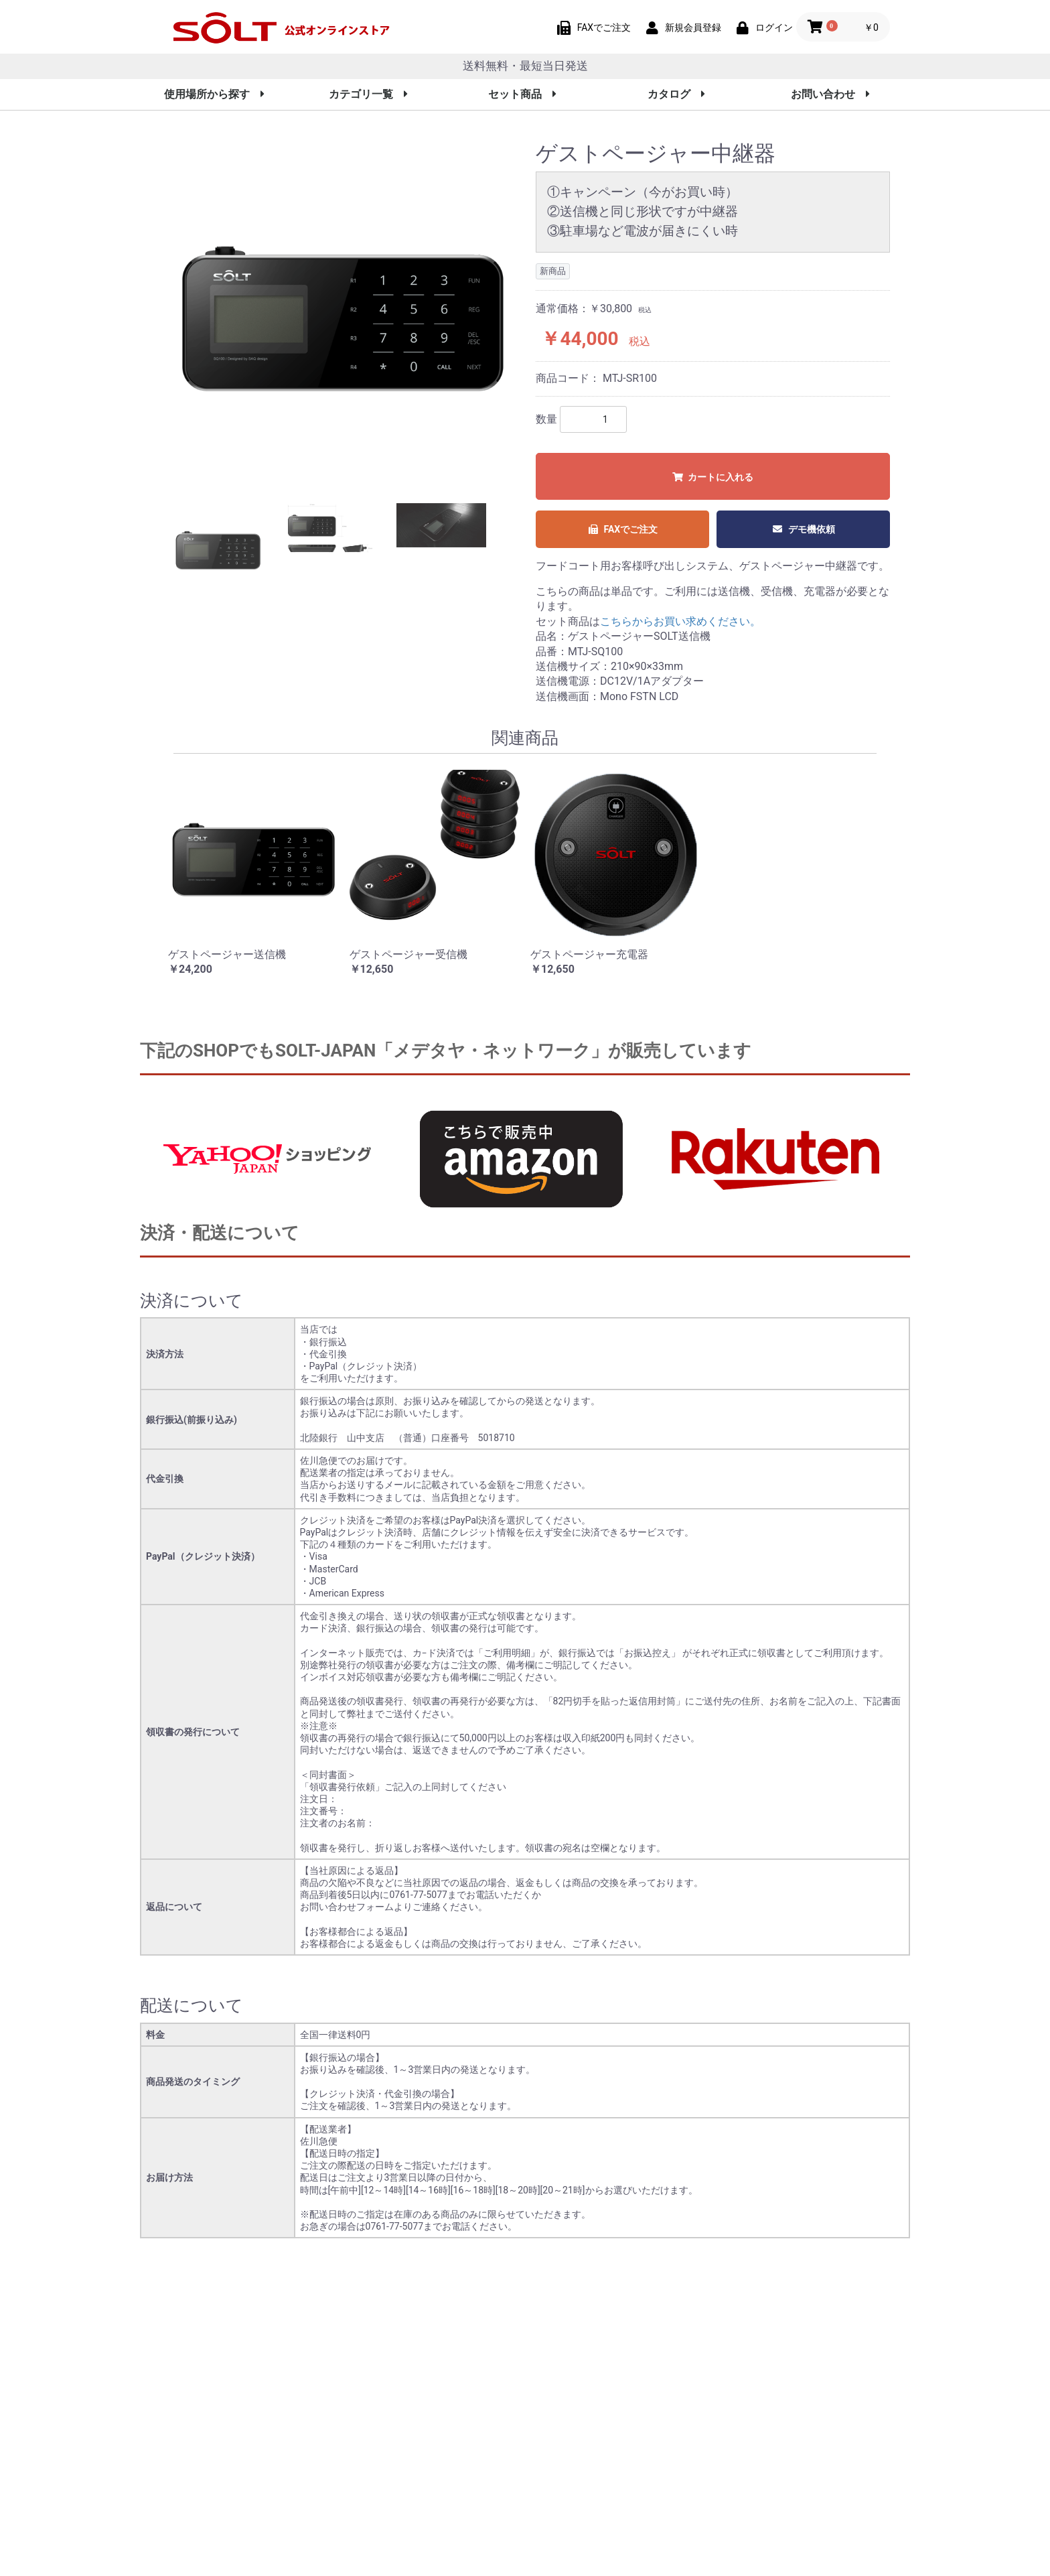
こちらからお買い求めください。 (680, 621)
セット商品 (522, 94)
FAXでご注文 (622, 529)
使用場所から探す (214, 94)
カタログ (676, 94)
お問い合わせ (830, 94)
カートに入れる (712, 477)
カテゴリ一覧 (368, 94)
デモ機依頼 (803, 529)
